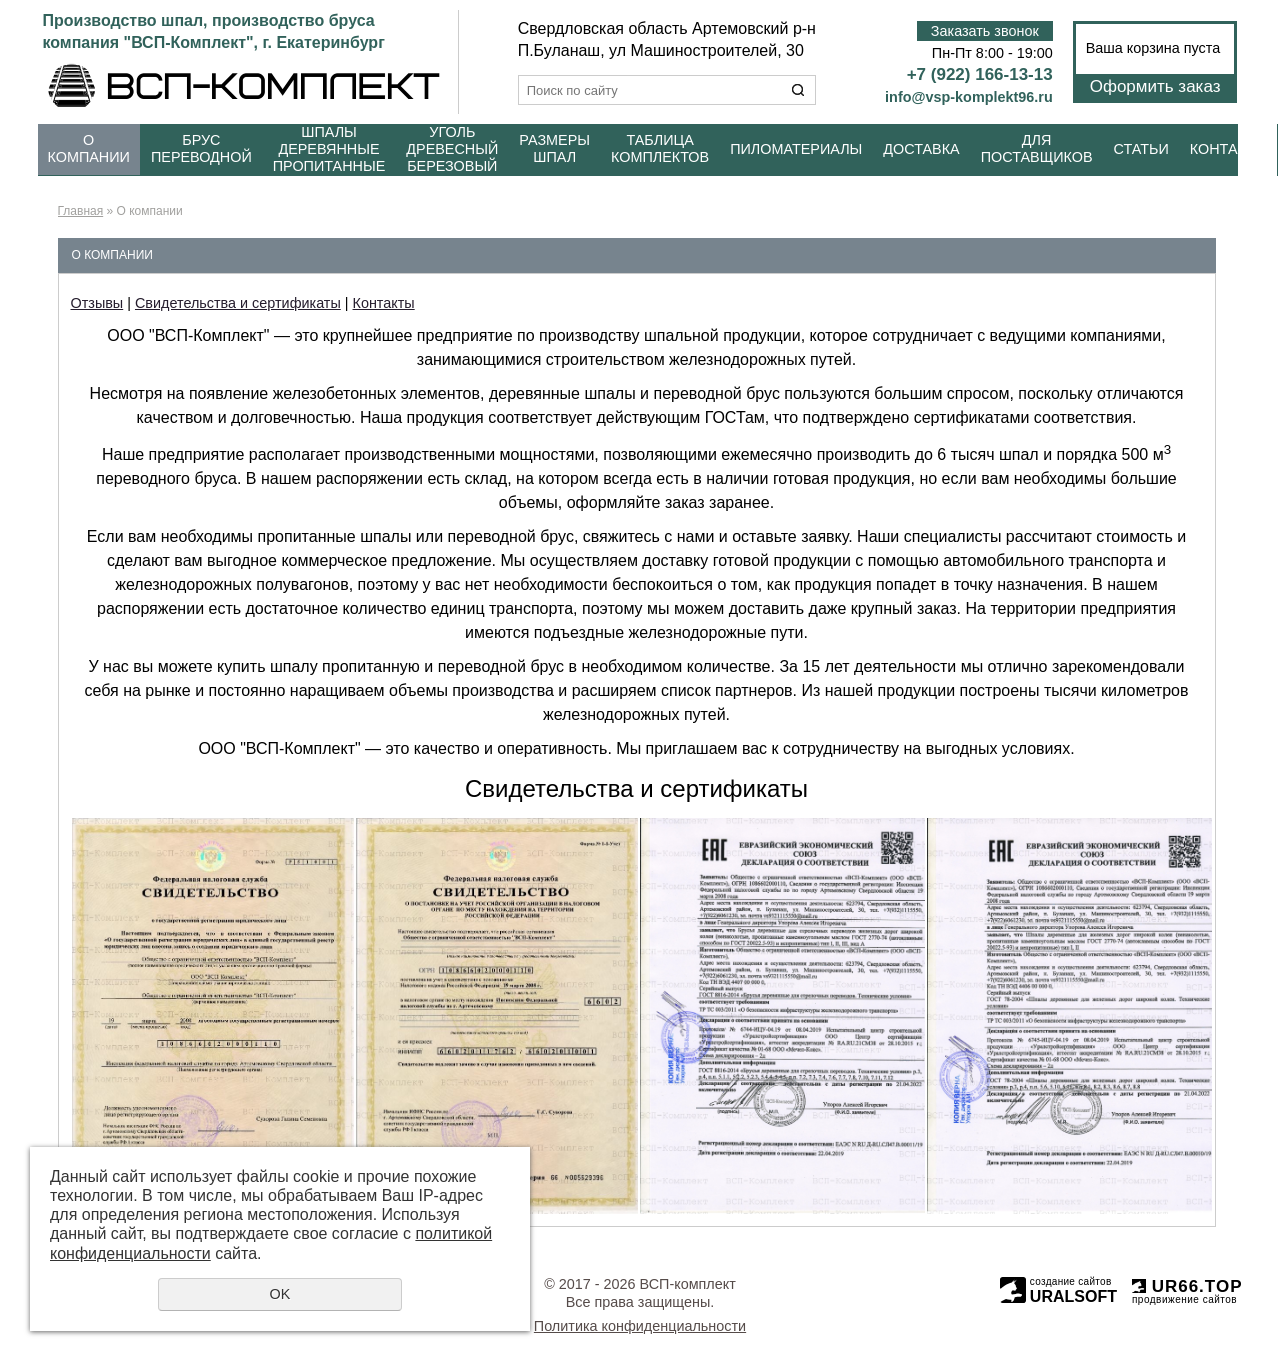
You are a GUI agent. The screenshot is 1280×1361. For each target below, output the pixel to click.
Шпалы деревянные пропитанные (329, 149)
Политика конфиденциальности (640, 1326)
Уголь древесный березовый (452, 149)
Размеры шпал (554, 148)
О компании (89, 148)
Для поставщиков (1037, 148)
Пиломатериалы (796, 149)
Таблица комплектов (660, 148)
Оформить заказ (1155, 86)
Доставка (921, 149)
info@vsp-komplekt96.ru (969, 97)
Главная (81, 211)
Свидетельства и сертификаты (238, 303)
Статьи (1141, 149)
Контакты (1229, 149)
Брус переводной (201, 148)
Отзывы (97, 303)
